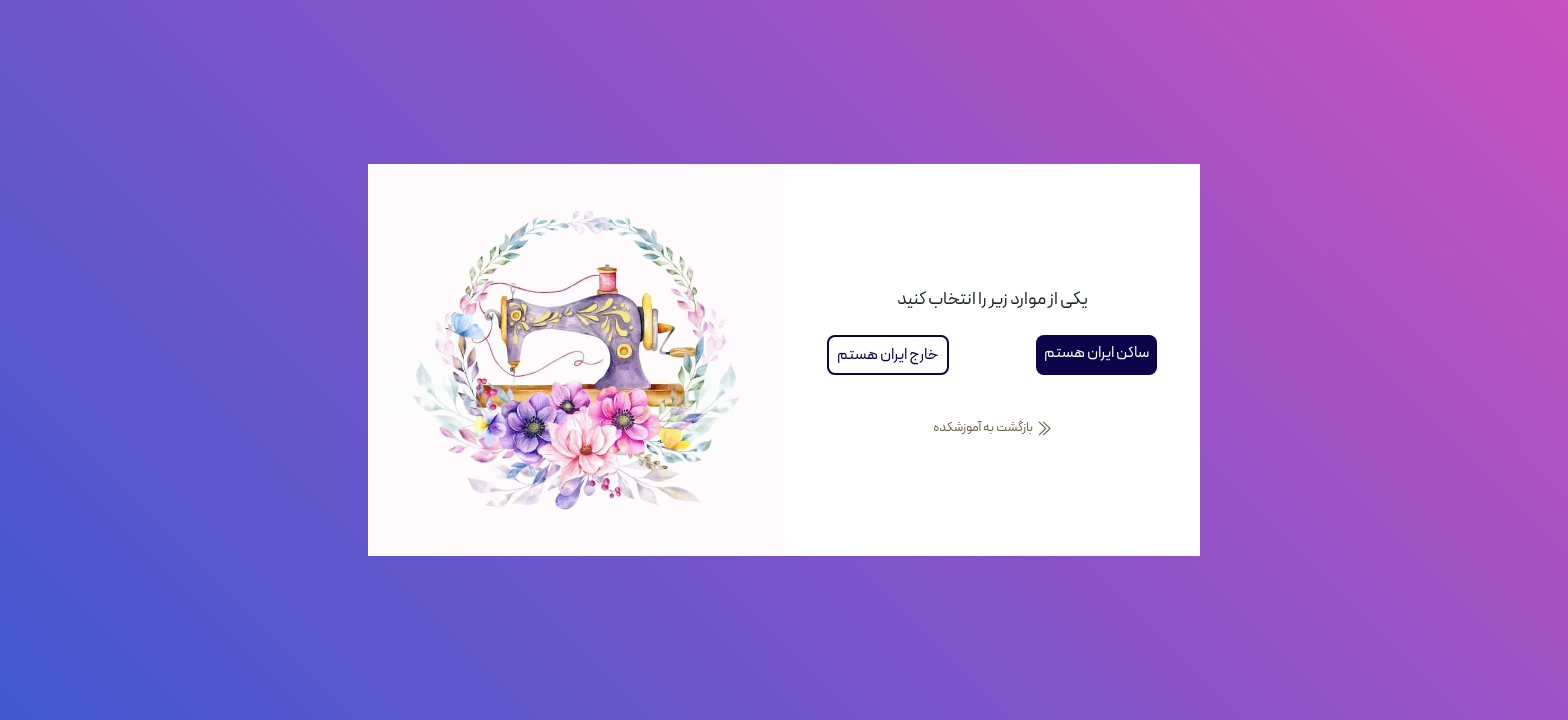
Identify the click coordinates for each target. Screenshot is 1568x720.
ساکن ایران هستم (1096, 353)
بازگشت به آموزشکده (992, 428)
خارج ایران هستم (888, 355)
